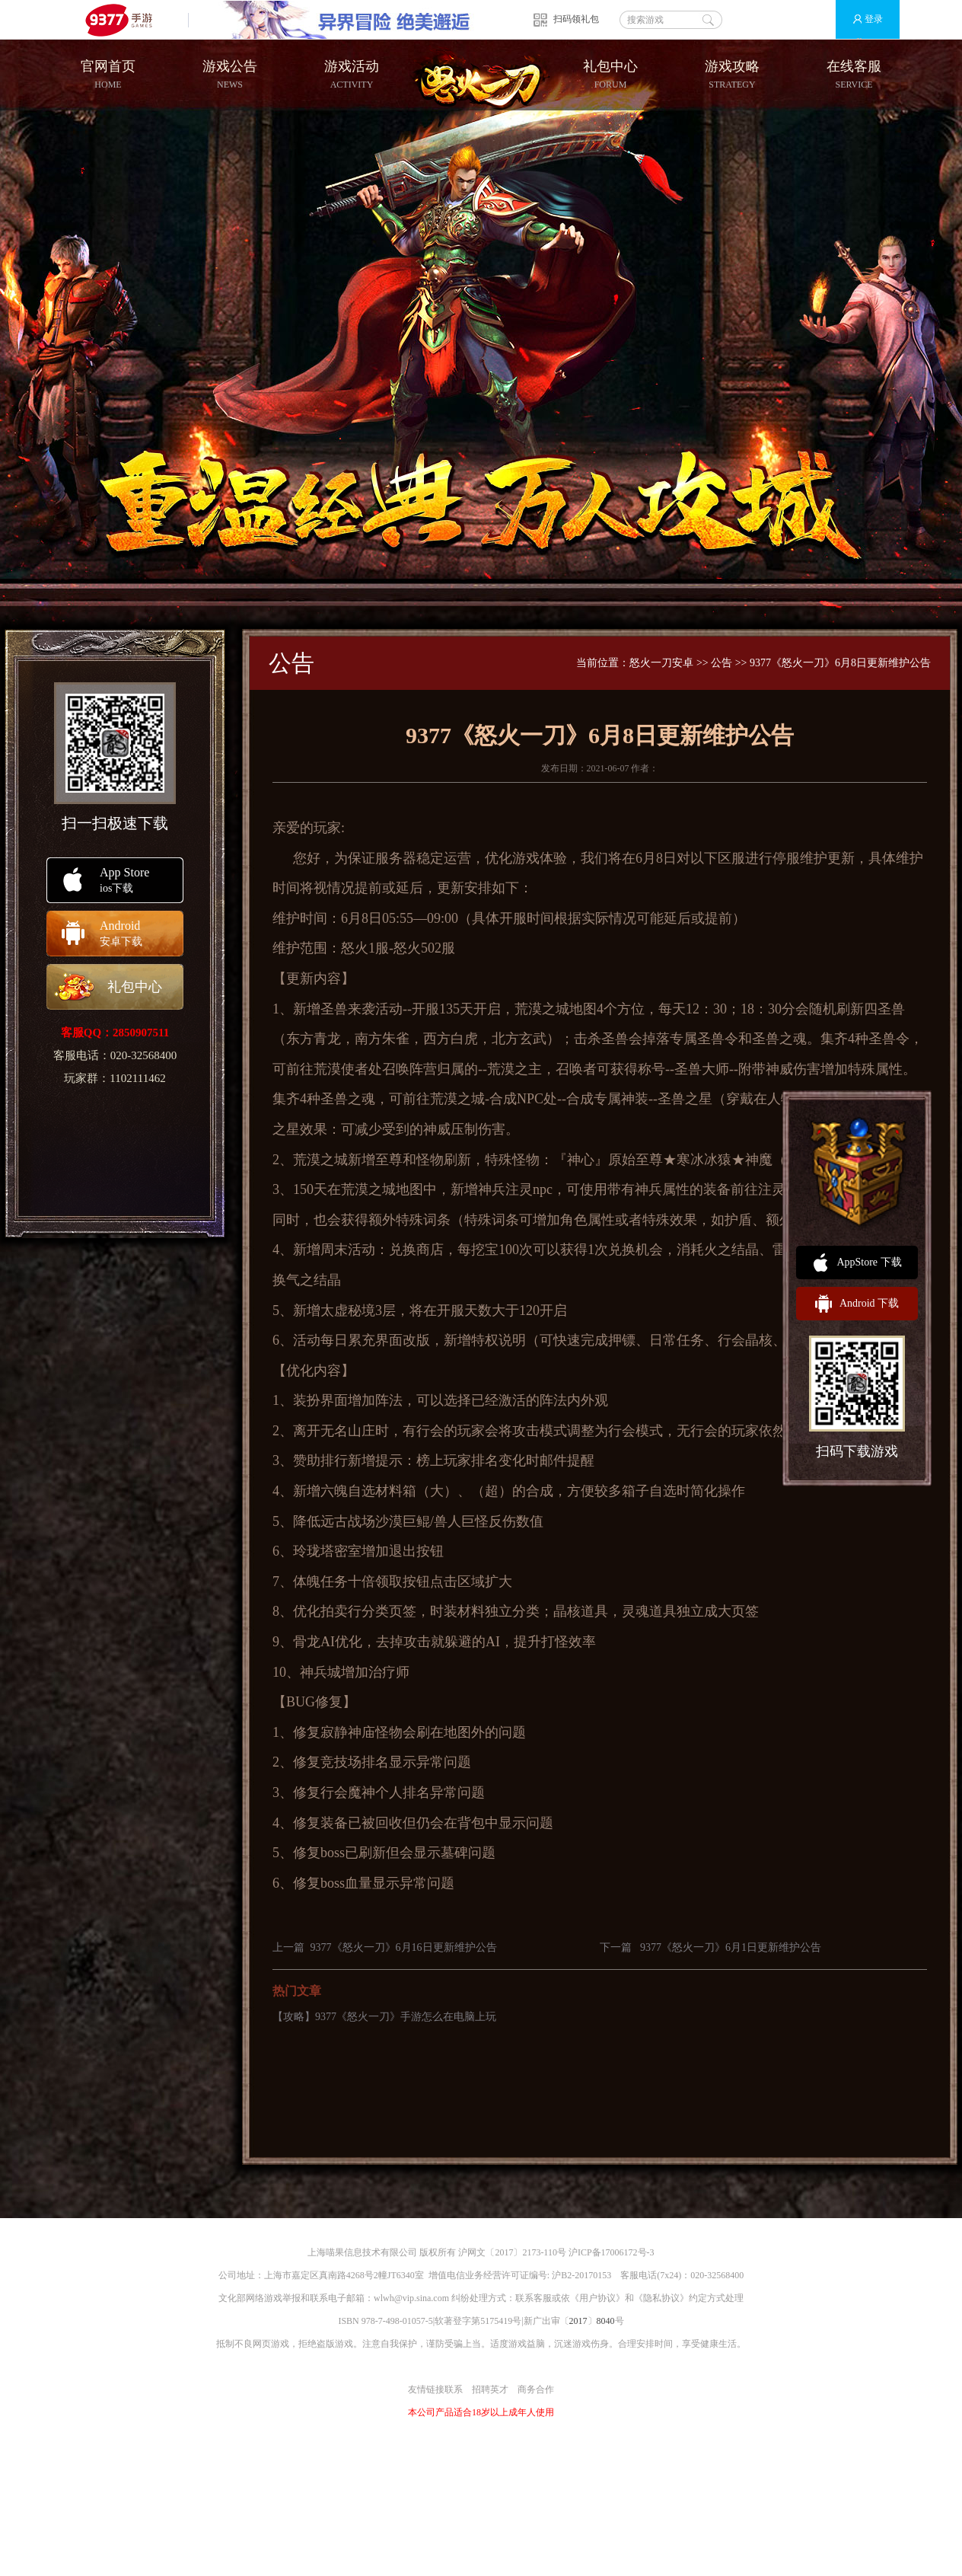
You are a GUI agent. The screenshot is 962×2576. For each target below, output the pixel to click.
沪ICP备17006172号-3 (612, 2252)
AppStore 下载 (856, 1262)
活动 (389, 1009)
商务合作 (536, 2389)
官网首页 (108, 75)
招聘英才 (490, 2389)
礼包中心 (610, 75)
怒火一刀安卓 (661, 663)
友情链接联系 (435, 2389)
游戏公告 (230, 75)
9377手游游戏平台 (125, 19)
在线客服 (854, 75)
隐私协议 (661, 2298)
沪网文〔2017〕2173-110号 (512, 2252)
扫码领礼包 (576, 19)
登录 (861, 19)
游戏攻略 (732, 75)
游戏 (526, 858)
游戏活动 (352, 75)
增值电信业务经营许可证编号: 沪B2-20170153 (519, 2275)
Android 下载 (857, 1303)
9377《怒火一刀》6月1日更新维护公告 (730, 1947)
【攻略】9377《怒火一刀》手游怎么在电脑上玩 (384, 2016)
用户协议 (597, 2298)
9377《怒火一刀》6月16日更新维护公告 (404, 1947)
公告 (721, 663)
